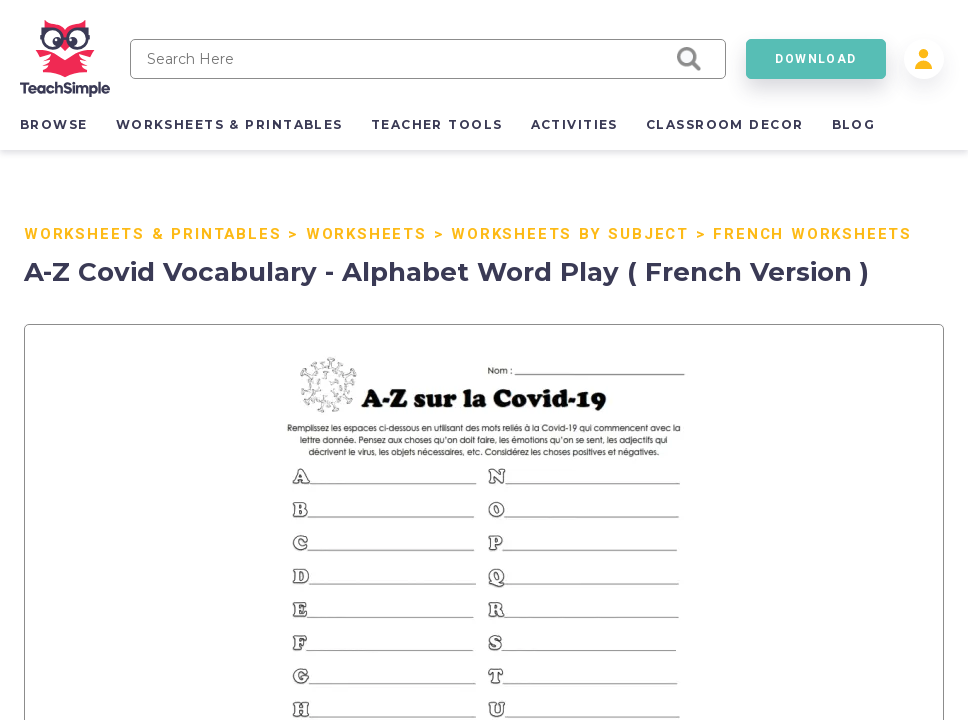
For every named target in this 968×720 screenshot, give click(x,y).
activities (574, 124)
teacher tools (437, 124)
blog (854, 124)
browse (54, 124)
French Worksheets (812, 234)
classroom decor (725, 124)
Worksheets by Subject (570, 234)
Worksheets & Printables (152, 234)
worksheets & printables (229, 124)
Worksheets (366, 234)
